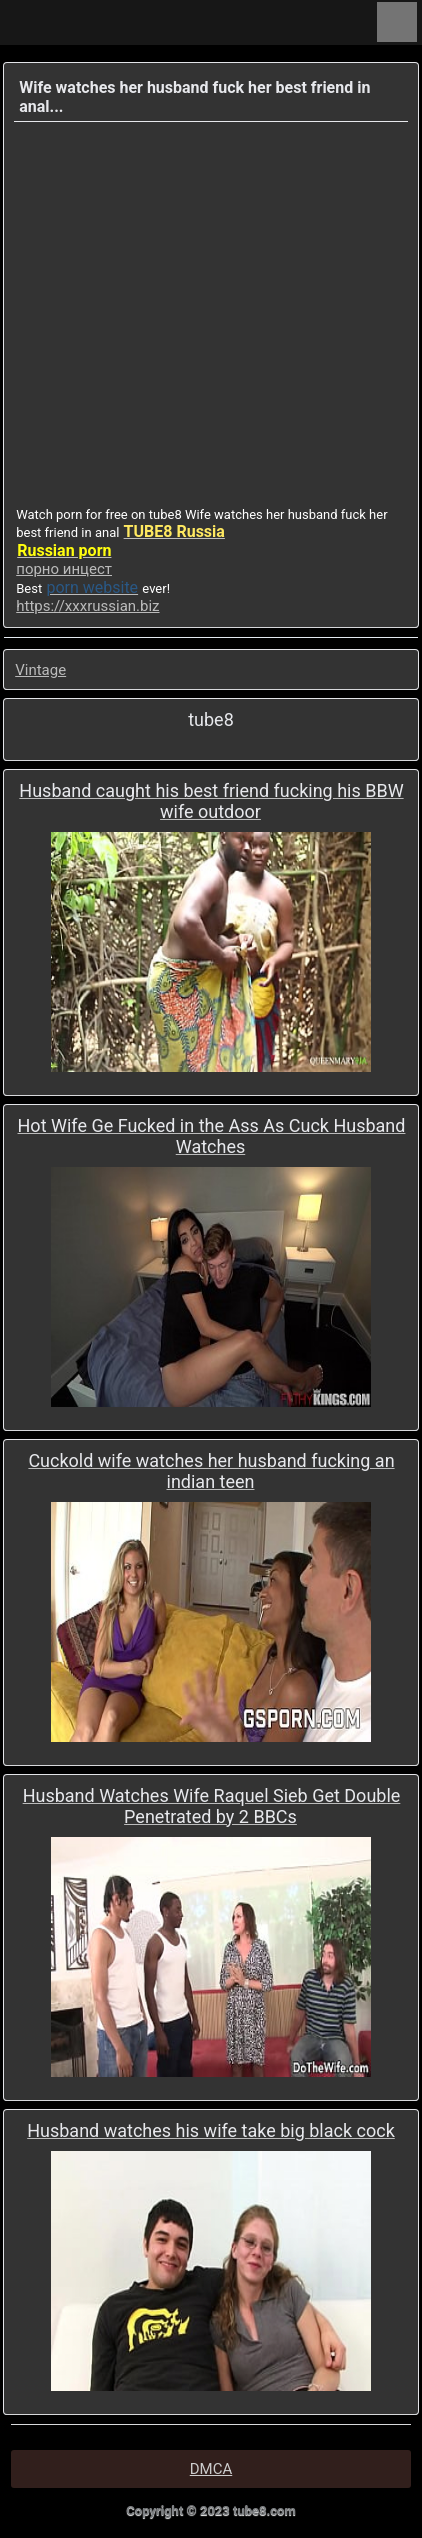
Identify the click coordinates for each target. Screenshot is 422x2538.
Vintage (40, 670)
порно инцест (64, 569)
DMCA (211, 2469)
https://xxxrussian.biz (87, 606)
